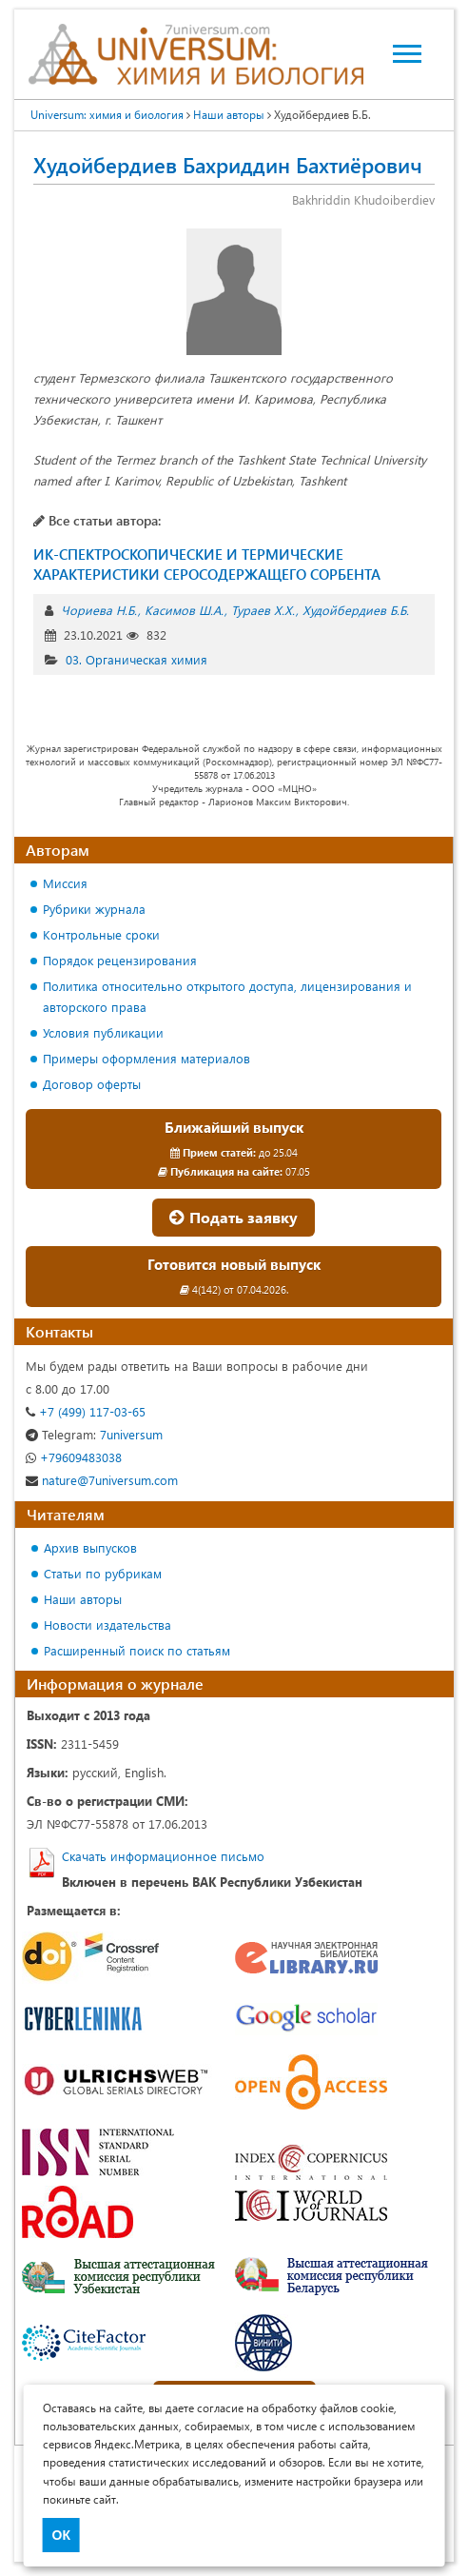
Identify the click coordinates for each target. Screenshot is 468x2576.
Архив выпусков (90, 1547)
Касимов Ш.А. (184, 610)
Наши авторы (83, 1599)
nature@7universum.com (102, 1480)
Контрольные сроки (101, 934)
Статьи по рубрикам (103, 1573)
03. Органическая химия (136, 659)
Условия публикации (103, 1032)
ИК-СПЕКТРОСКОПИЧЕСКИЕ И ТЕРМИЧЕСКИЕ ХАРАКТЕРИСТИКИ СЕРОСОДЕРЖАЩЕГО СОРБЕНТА (206, 564)
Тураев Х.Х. (263, 610)
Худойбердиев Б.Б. (355, 610)
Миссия (65, 883)
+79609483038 (74, 1457)
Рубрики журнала (94, 909)
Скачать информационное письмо (163, 1856)
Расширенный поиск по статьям (137, 1650)
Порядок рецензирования (120, 960)
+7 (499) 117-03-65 (86, 1411)
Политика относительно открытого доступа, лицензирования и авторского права (227, 996)
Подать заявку (233, 1217)
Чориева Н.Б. (99, 610)
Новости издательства (107, 1624)
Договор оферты (92, 1084)
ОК (61, 2535)
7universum (94, 1434)
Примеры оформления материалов (146, 1058)
